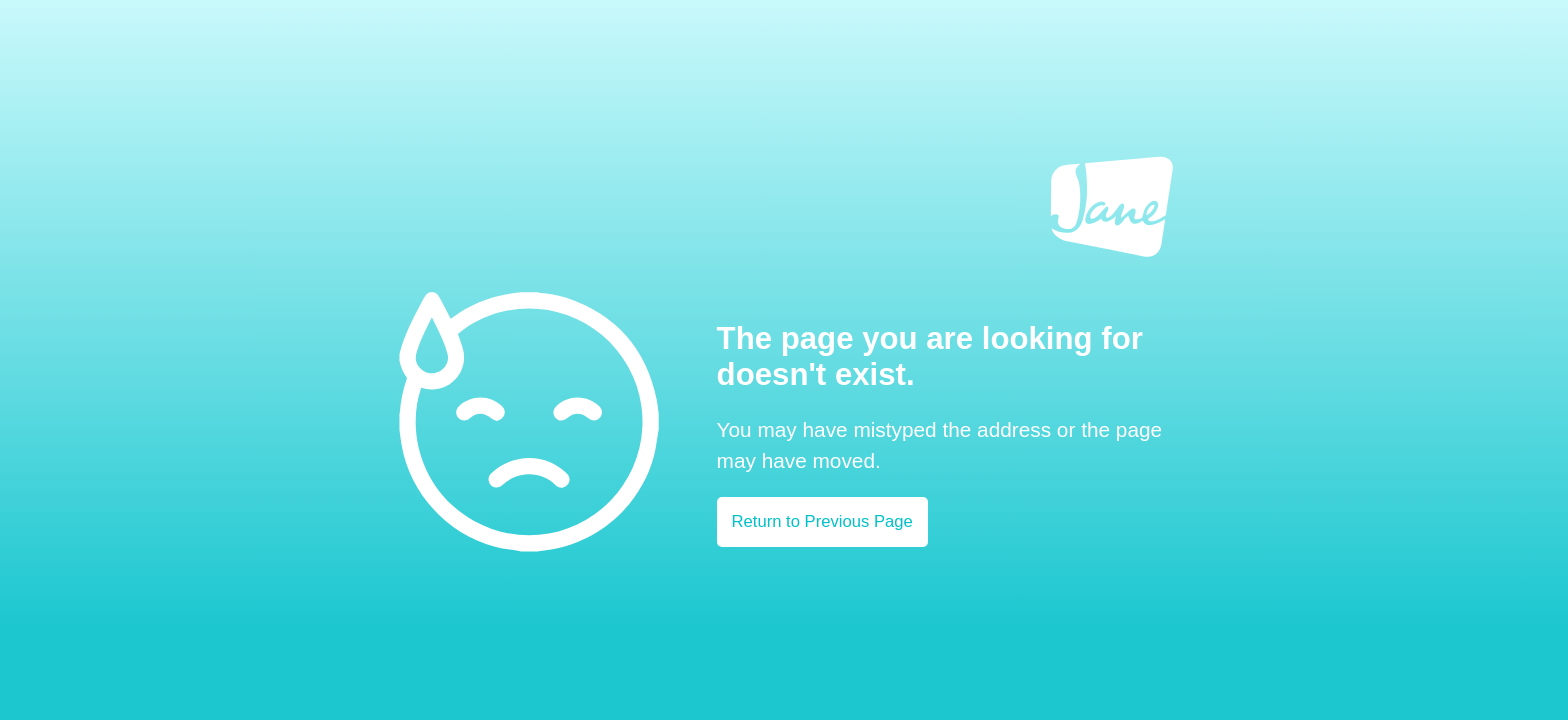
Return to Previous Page (822, 521)
